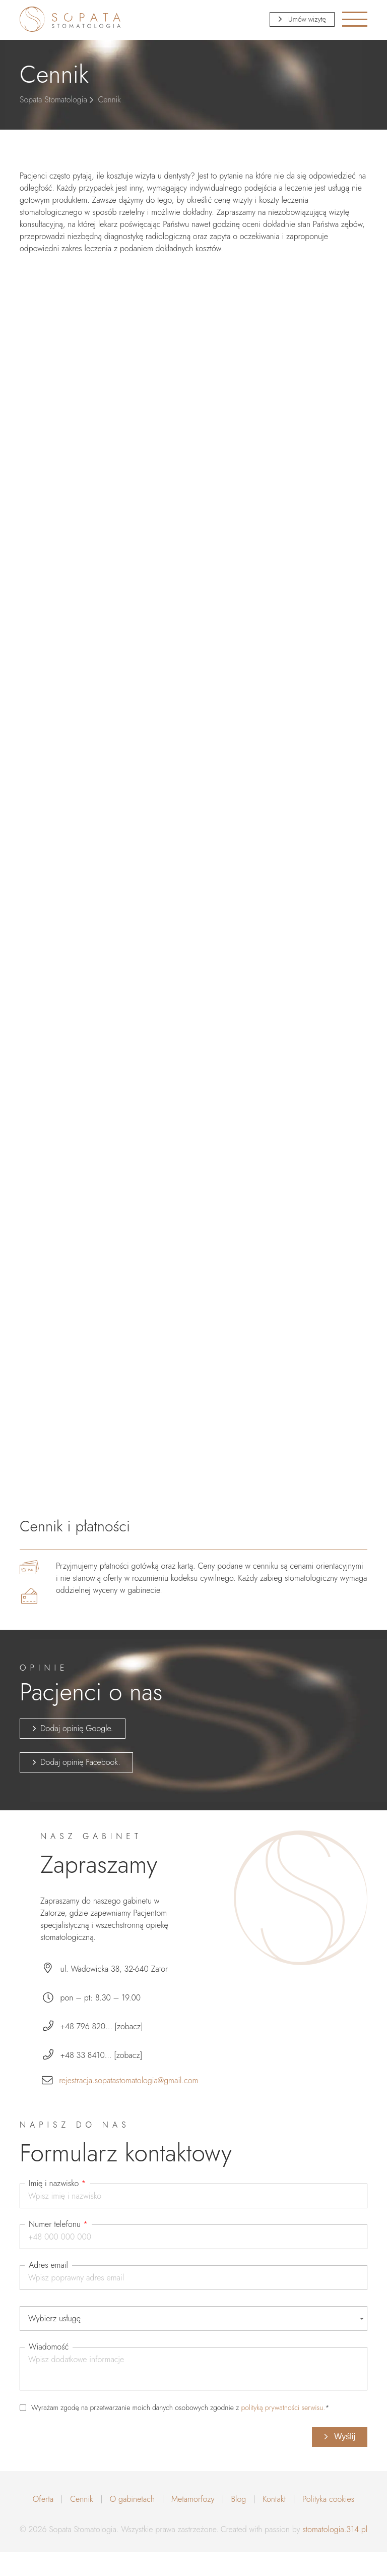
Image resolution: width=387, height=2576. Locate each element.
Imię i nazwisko (57, 2184)
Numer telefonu (58, 2224)
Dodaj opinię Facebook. (80, 1762)
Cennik (81, 2499)
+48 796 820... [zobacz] (101, 2026)
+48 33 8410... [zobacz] (101, 2055)
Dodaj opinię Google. (76, 1728)
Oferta (43, 2499)
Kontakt (274, 2499)
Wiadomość (49, 2347)
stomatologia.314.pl (334, 2529)
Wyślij (343, 2436)
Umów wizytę (306, 19)
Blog (238, 2499)
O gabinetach (132, 2499)
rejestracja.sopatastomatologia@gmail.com (128, 2080)
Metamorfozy (192, 2499)
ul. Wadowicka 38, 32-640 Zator (114, 1969)
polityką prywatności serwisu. (283, 2407)
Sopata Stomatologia (53, 99)
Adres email (48, 2265)
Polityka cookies (328, 2499)
